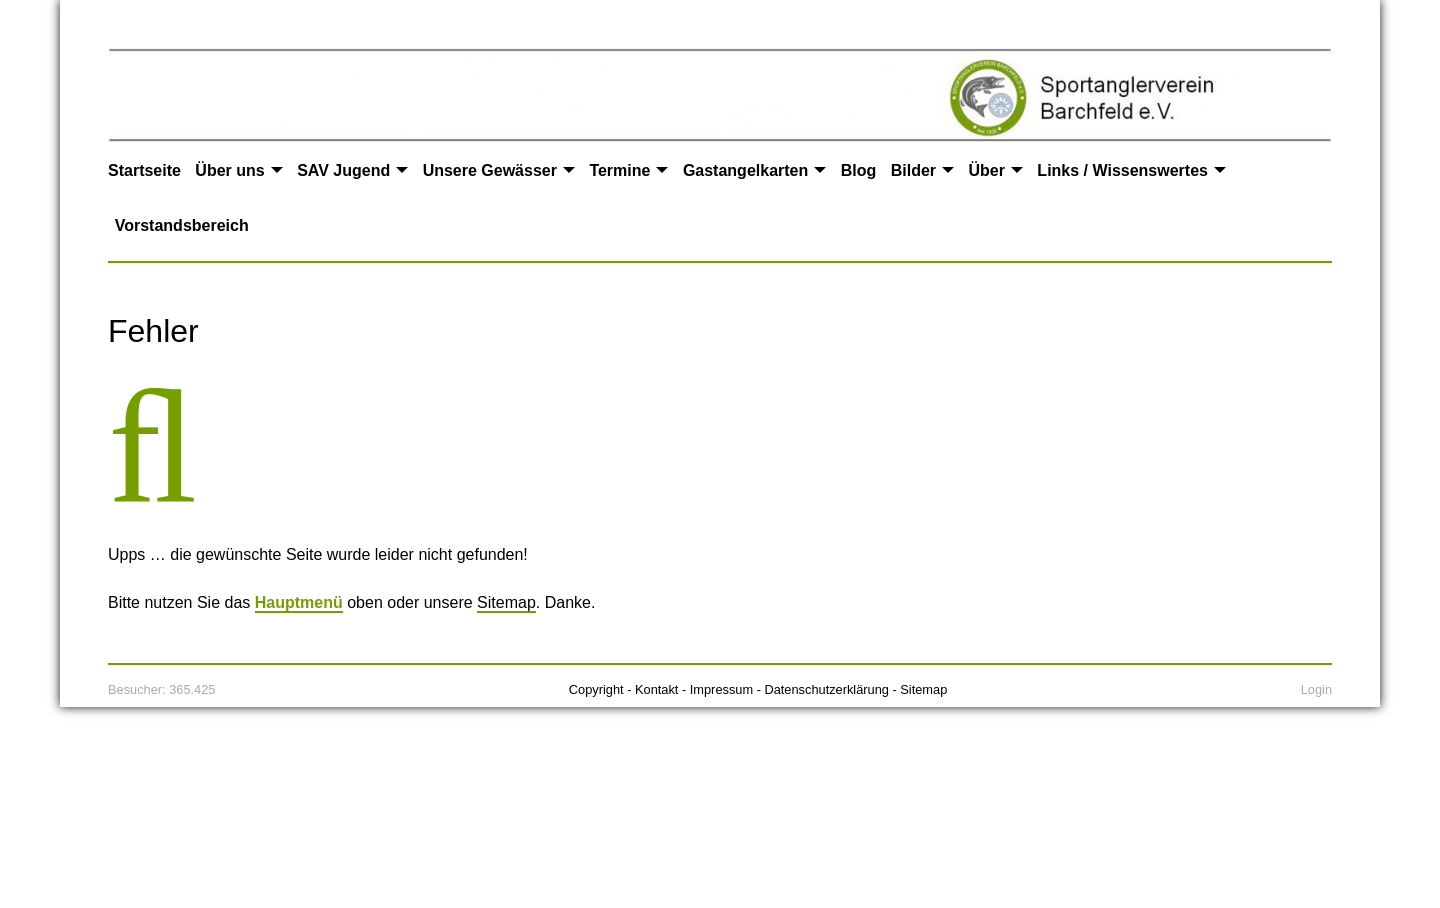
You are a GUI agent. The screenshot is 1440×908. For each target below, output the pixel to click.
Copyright (596, 689)
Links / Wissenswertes (1122, 170)
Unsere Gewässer (490, 170)
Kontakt (656, 689)
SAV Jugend (343, 170)
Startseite (144, 170)
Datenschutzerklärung (826, 689)
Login (1316, 689)
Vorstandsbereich (182, 225)
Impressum (721, 689)
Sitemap (506, 602)
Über (986, 170)
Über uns (229, 170)
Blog (859, 170)
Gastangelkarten (745, 170)
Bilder (913, 170)
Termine (619, 170)
